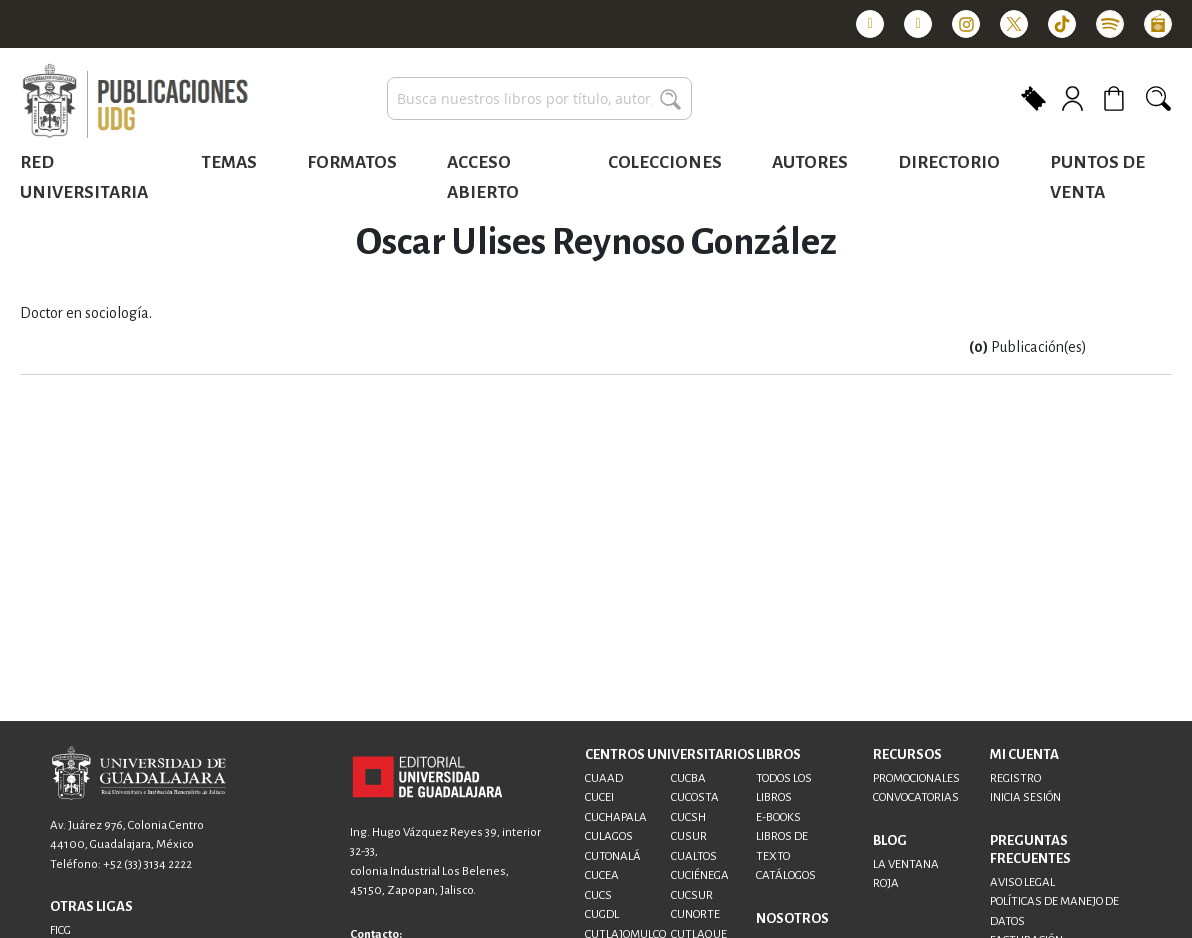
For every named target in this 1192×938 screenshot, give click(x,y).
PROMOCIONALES (916, 778)
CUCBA (688, 778)
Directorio (949, 162)
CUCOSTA (695, 797)
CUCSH (688, 817)
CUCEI (599, 797)
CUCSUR (692, 895)
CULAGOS (609, 836)
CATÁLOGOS (786, 875)
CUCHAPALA (616, 817)
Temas (229, 162)
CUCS (598, 895)
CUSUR (689, 836)
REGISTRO (1015, 778)
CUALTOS (694, 856)
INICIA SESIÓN (1025, 797)
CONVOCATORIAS (916, 797)
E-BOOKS (778, 817)
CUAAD (604, 778)
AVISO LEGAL (1022, 882)
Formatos (352, 162)
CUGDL (602, 914)
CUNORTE (695, 914)
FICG (60, 930)
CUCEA (602, 875)
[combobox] (539, 98)
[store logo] (135, 102)
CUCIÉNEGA (700, 875)
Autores (810, 162)
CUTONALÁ (613, 856)
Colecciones (665, 162)
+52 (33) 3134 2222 (147, 864)
